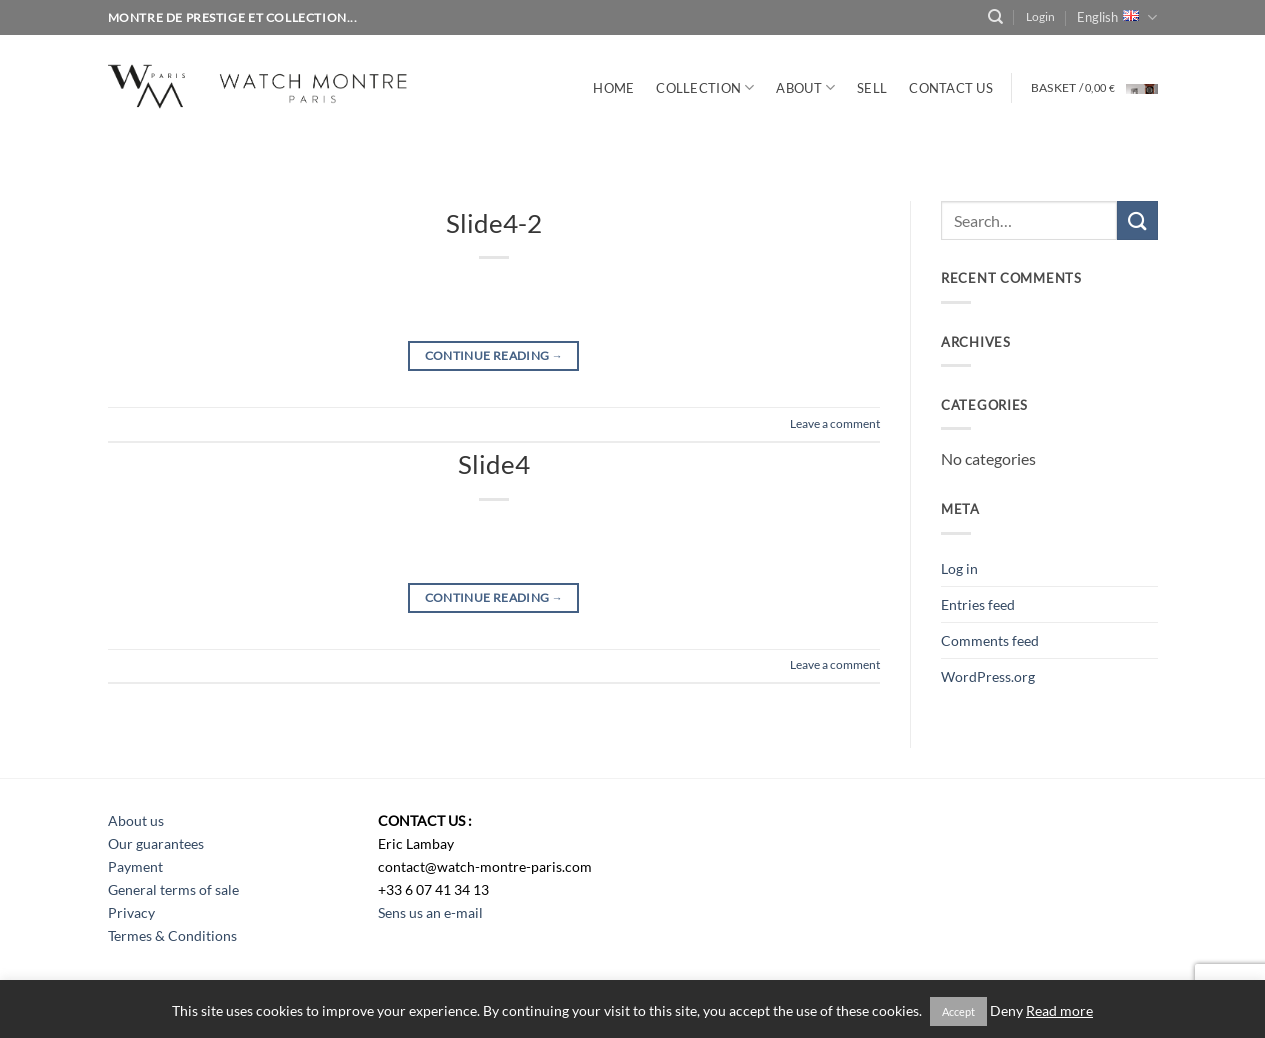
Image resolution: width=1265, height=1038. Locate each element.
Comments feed (990, 640)
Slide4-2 (494, 223)
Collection (705, 87)
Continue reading (494, 355)
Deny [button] (1006, 1011)
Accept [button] (958, 1011)
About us (136, 820)
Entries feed (978, 604)
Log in (959, 568)
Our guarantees (156, 843)
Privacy (131, 912)
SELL (872, 88)
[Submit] (1137, 220)
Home (613, 88)
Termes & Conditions (172, 935)
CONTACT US (951, 88)
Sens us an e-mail (430, 912)
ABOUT (805, 87)
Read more (1059, 1011)
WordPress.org (988, 676)
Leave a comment (835, 423)
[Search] (995, 17)
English (1117, 17)
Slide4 (494, 464)
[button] (1040, 17)
